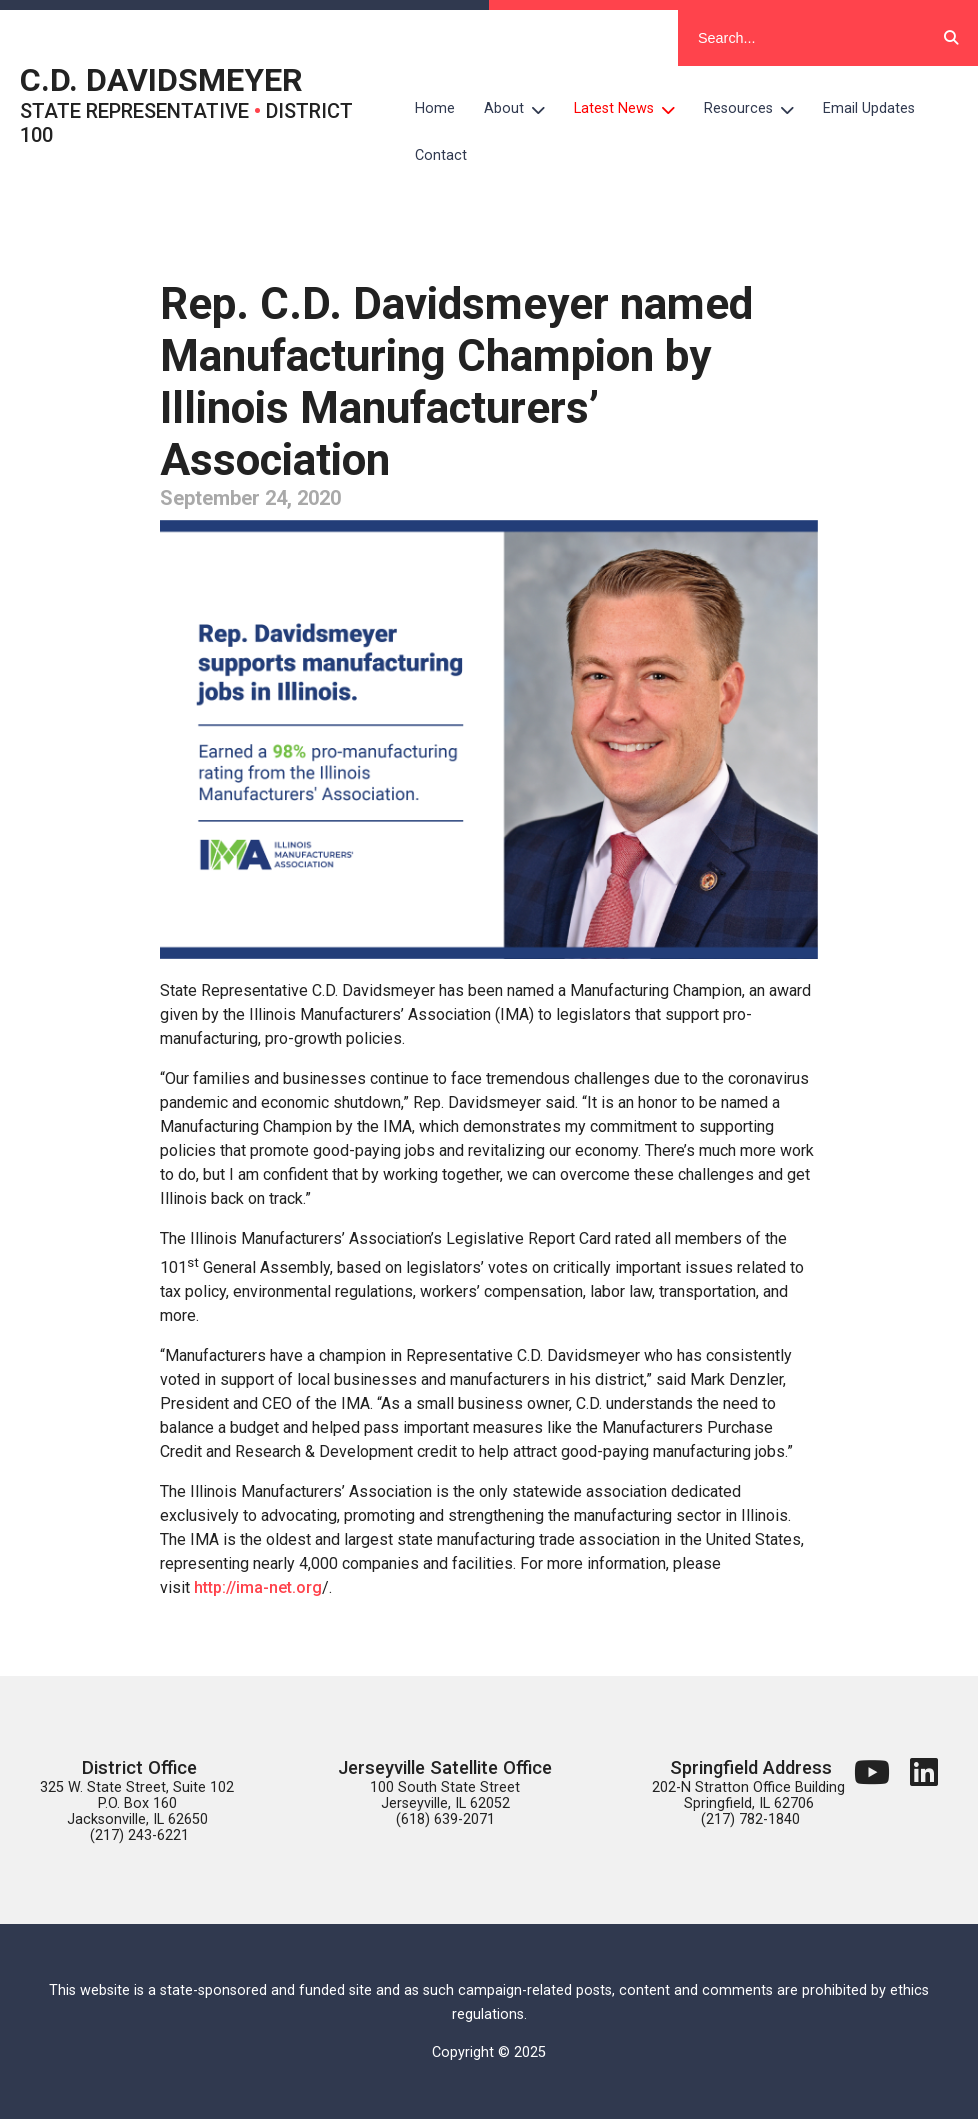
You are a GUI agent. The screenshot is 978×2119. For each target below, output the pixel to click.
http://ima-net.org (258, 1587)
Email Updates (869, 108)
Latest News (632, 109)
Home (435, 108)
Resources (756, 109)
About (522, 109)
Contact (441, 155)
